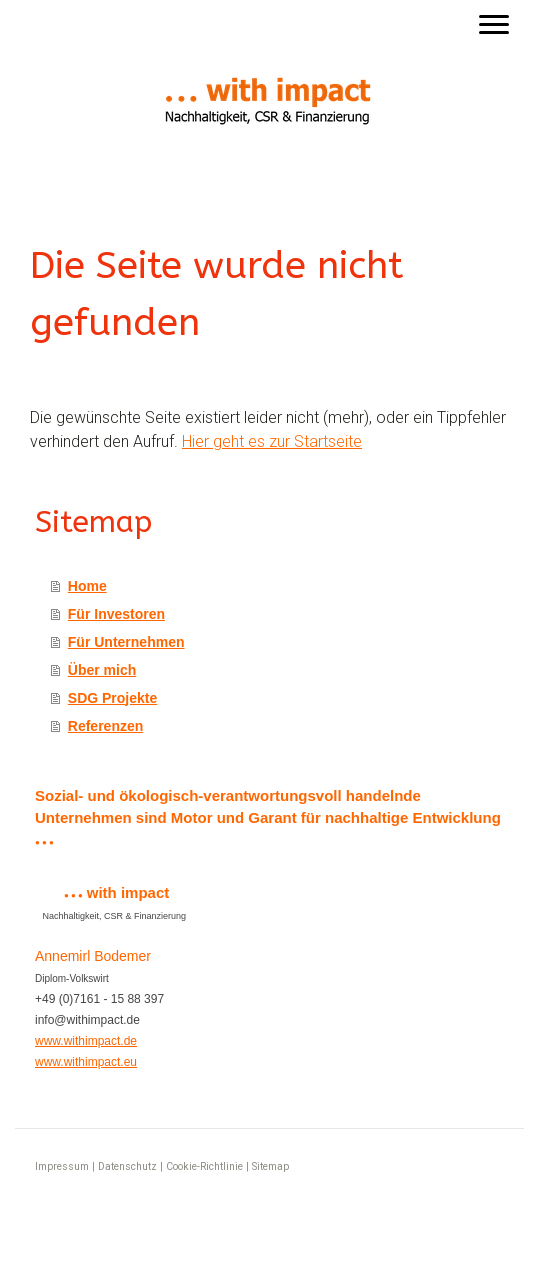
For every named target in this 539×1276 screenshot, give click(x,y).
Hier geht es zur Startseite (272, 441)
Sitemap (270, 1166)
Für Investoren (116, 614)
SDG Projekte (112, 698)
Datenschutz (127, 1166)
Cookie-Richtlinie (204, 1166)
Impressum (62, 1166)
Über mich (102, 670)
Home (87, 586)
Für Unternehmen (126, 642)
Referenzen (105, 726)
